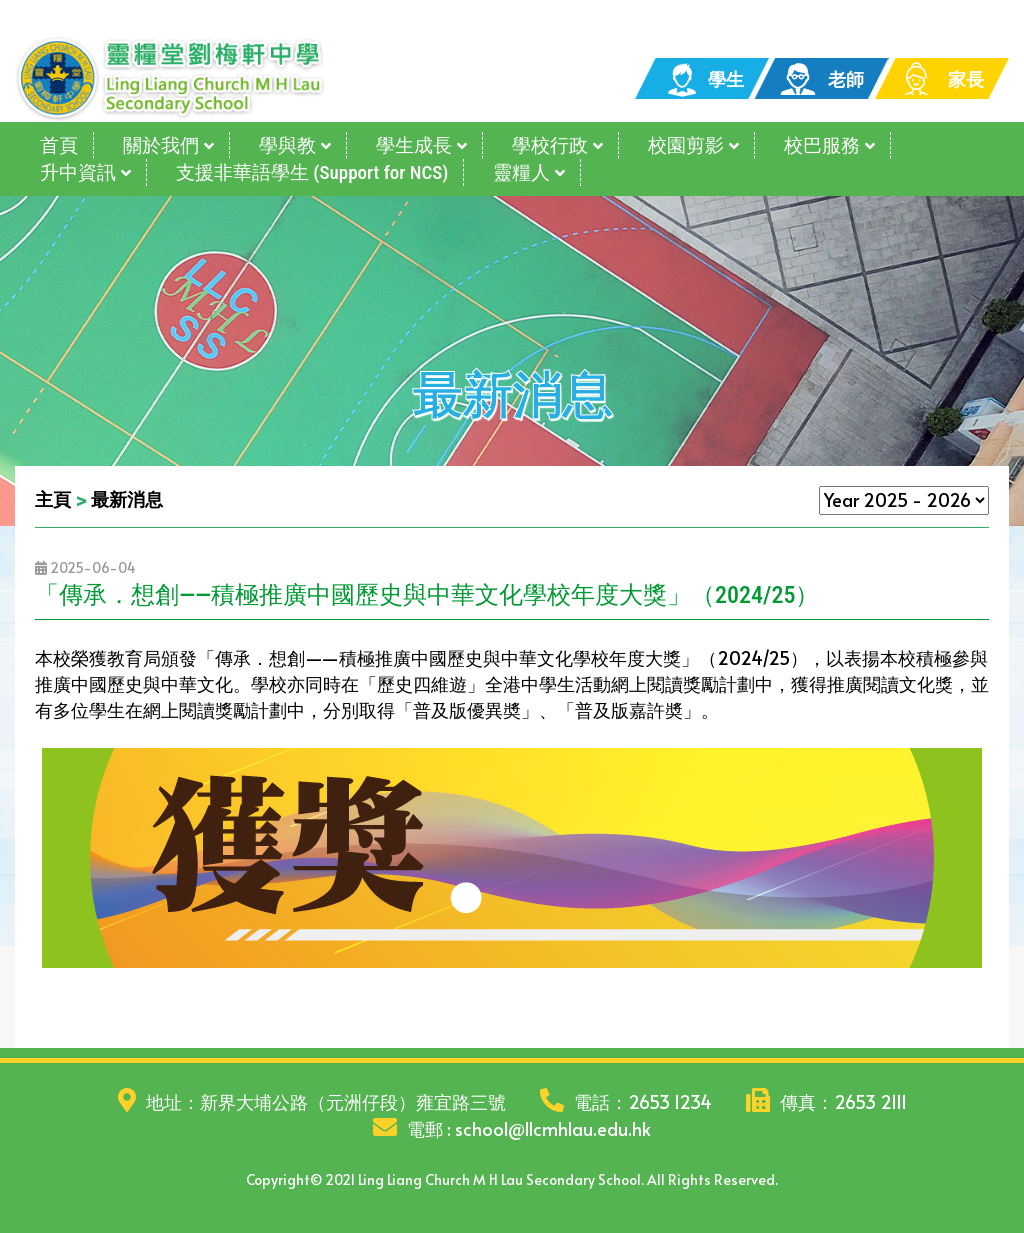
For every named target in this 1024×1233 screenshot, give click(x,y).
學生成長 (414, 145)
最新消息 (127, 498)
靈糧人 (521, 172)
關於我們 (161, 145)
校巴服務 (822, 145)
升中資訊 (78, 172)
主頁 (53, 498)
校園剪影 (686, 145)
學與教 (287, 145)
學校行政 (550, 145)
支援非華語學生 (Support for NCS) (312, 172)
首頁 (59, 145)
